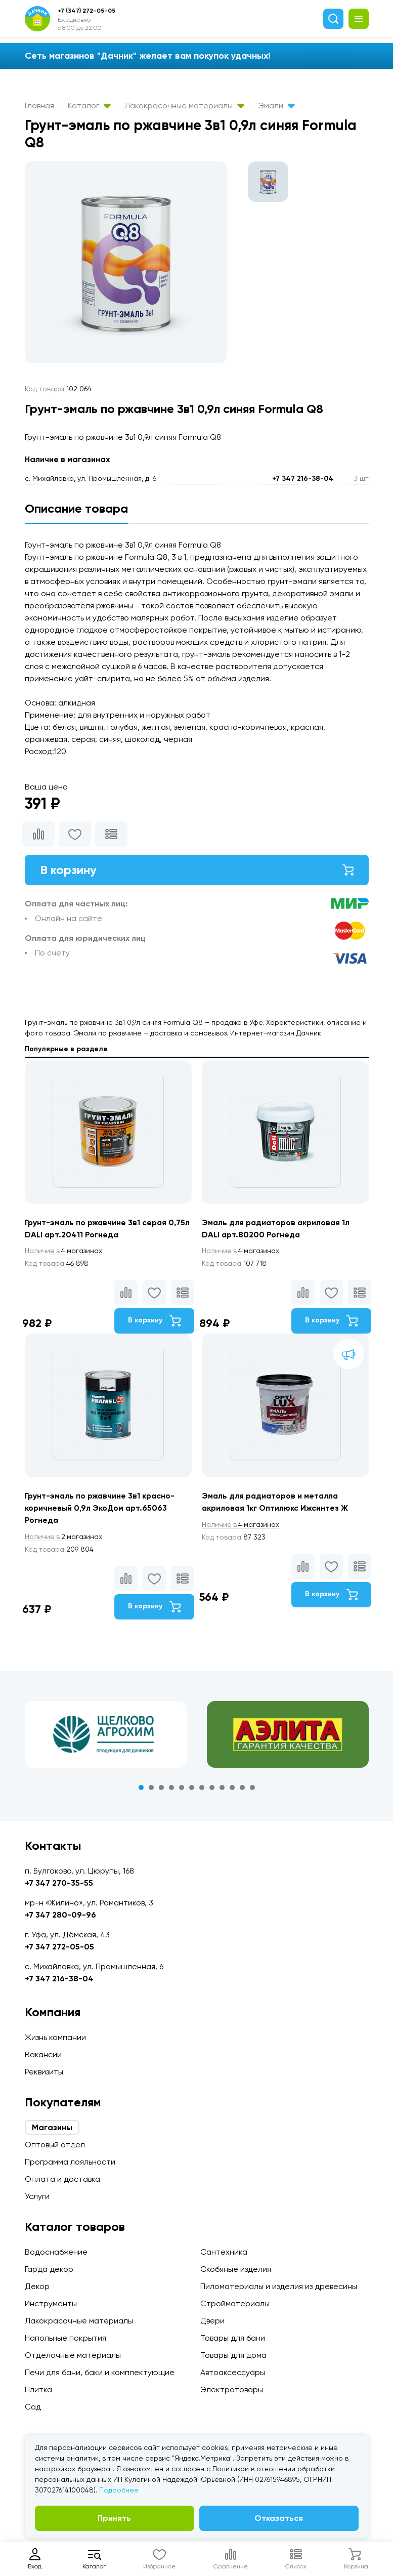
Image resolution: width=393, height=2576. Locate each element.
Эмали (276, 105)
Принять (114, 2518)
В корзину (197, 869)
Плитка (38, 2389)
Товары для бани (232, 2338)
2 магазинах (64, 1537)
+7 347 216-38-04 (302, 478)
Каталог (89, 105)
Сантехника (223, 2252)
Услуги (37, 2196)
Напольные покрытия (65, 2338)
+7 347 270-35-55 (59, 1883)
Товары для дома (233, 2355)
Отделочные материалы (73, 2355)
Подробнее (119, 2490)
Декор (37, 2286)
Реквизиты (44, 2071)
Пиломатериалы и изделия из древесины (278, 2286)
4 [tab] (171, 1788)
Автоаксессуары (232, 2372)
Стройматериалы (235, 2303)
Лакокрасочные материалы (184, 105)
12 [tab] (252, 1788)
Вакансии (43, 2054)
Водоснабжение (56, 2252)
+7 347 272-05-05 (59, 1946)
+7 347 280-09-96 (60, 1915)
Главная (39, 105)
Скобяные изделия (235, 2269)
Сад (33, 2407)
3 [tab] (161, 1788)
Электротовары (231, 2389)
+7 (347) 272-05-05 (86, 10)
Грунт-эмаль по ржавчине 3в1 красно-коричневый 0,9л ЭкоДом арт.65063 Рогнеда (101, 1508)
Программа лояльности (70, 2162)
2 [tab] (151, 1788)
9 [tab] (222, 1788)
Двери (212, 2320)
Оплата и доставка (62, 2179)
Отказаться (278, 2518)
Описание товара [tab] (76, 508)
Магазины (52, 2127)
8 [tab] (211, 1788)
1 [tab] (141, 1788)
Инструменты (51, 2303)
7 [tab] (201, 1788)
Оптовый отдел (55, 2144)
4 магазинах (64, 1251)
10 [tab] (232, 1788)
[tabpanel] (106, 1735)
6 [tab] (191, 1788)
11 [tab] (242, 1788)
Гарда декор (49, 2269)
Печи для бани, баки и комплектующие (99, 2372)
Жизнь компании (55, 2037)
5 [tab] (181, 1788)
